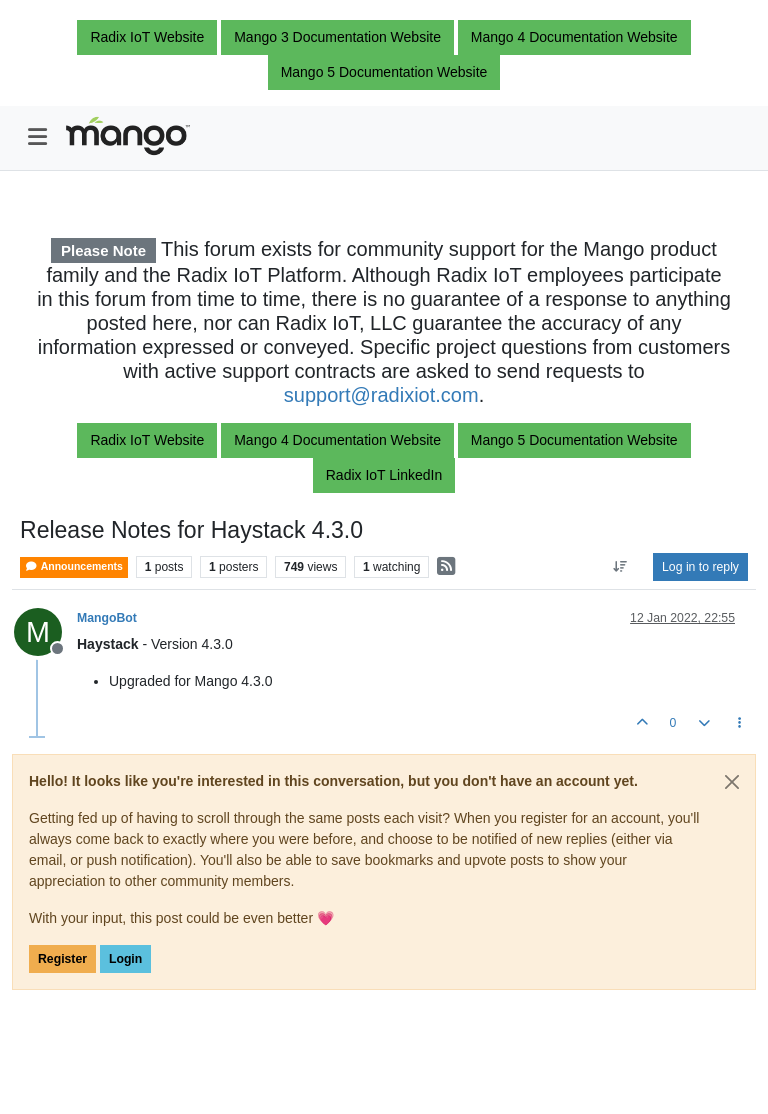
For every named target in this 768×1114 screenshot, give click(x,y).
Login (125, 959)
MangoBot (107, 618)
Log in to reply (700, 567)
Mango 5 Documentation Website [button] (384, 72)
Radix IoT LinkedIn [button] (384, 475)
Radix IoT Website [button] (147, 37)
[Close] (732, 782)
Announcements (74, 566)
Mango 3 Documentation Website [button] (337, 37)
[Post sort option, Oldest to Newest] (620, 567)
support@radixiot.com (381, 395)
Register (62, 959)
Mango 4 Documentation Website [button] (574, 37)
